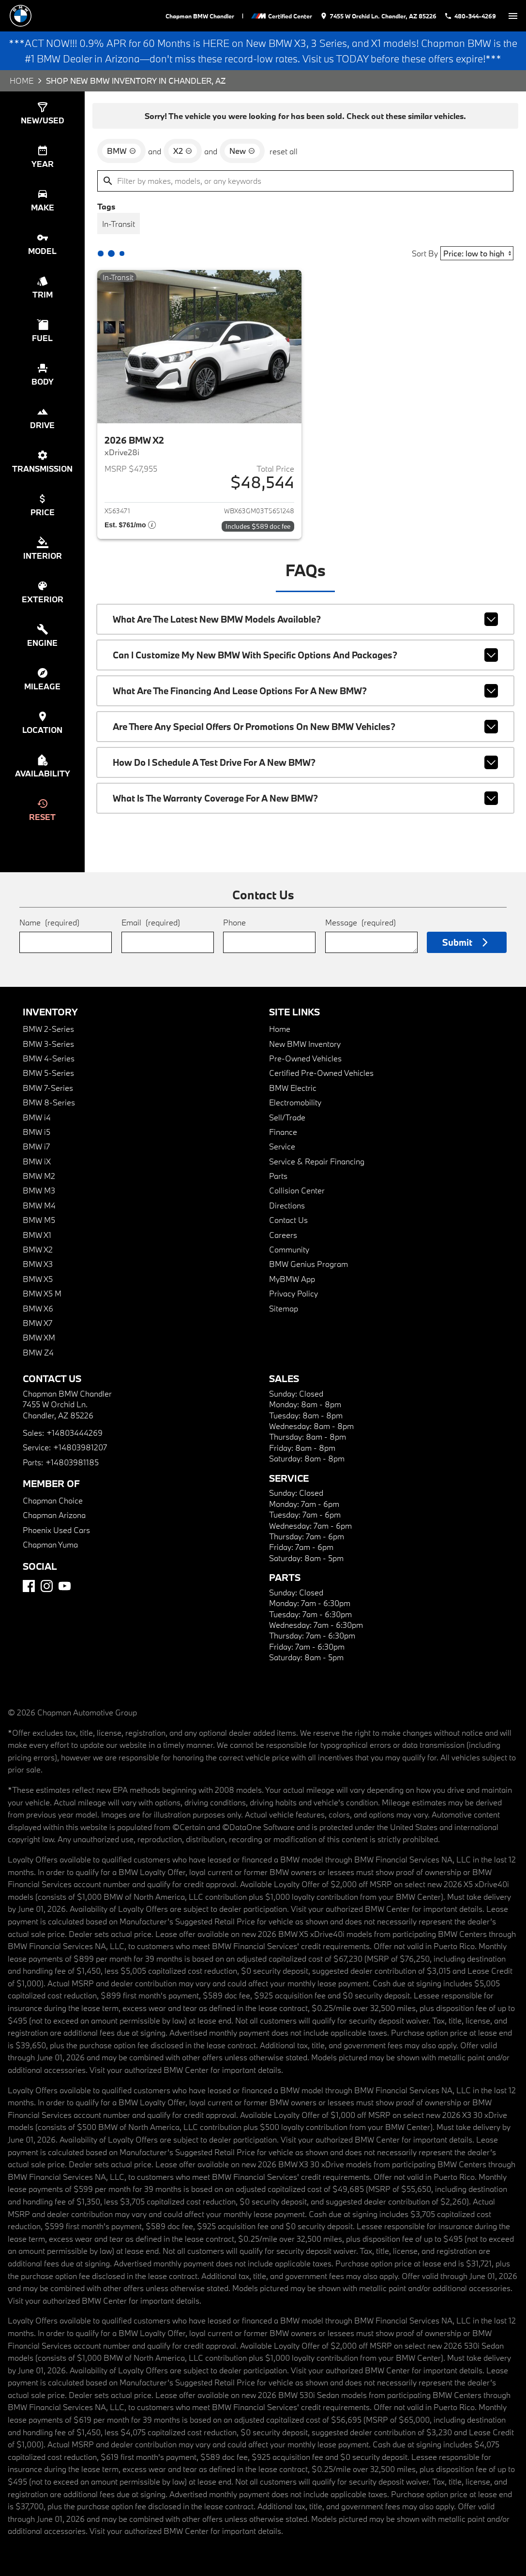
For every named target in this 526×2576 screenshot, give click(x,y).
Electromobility (295, 1102)
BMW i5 (36, 1132)
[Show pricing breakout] (130, 526)
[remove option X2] (182, 151)
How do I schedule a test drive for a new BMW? (305, 762)
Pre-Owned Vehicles (305, 1058)
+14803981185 (72, 1462)
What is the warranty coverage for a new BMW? (305, 798)
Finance (283, 1132)
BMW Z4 (38, 1352)
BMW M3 (39, 1190)
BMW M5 (39, 1220)
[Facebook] (29, 1586)
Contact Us (288, 1220)
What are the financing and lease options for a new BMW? (305, 691)
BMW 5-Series (48, 1073)
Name (49, 922)
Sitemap (283, 1308)
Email (150, 922)
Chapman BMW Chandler (199, 16)
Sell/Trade (287, 1117)
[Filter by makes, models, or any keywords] (305, 181)
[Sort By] (476, 253)
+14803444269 (74, 1433)
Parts (278, 1176)
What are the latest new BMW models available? (305, 619)
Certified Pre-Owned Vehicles (321, 1073)
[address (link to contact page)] (378, 15)
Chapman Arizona (54, 1515)
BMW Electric (292, 1088)
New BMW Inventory (305, 1044)
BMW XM (39, 1337)
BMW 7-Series (48, 1088)
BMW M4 (39, 1205)
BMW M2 (39, 1176)
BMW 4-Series (49, 1058)
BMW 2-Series (48, 1029)
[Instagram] (47, 1586)
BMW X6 (38, 1308)
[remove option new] (242, 151)
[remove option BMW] (121, 151)
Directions (287, 1205)
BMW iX (37, 1161)
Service (282, 1146)
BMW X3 (38, 1264)
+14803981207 (80, 1447)
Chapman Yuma (50, 1544)
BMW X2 (38, 1249)
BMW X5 (38, 1279)
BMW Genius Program (308, 1264)
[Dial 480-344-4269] (470, 15)
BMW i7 (36, 1146)
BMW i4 (37, 1117)
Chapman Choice (53, 1500)
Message (360, 922)
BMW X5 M (42, 1293)
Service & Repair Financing (316, 1161)
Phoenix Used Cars (56, 1530)
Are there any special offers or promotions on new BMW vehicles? (305, 726)
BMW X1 (37, 1235)
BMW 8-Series (49, 1102)
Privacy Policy (293, 1293)
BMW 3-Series (48, 1044)
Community (289, 1249)
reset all (284, 151)
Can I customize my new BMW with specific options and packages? (305, 655)
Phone (234, 922)
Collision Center (297, 1190)
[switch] (513, 15)
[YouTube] (65, 1586)
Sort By (425, 253)
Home (21, 80)
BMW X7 (37, 1323)
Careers (283, 1235)
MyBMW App (292, 1279)
